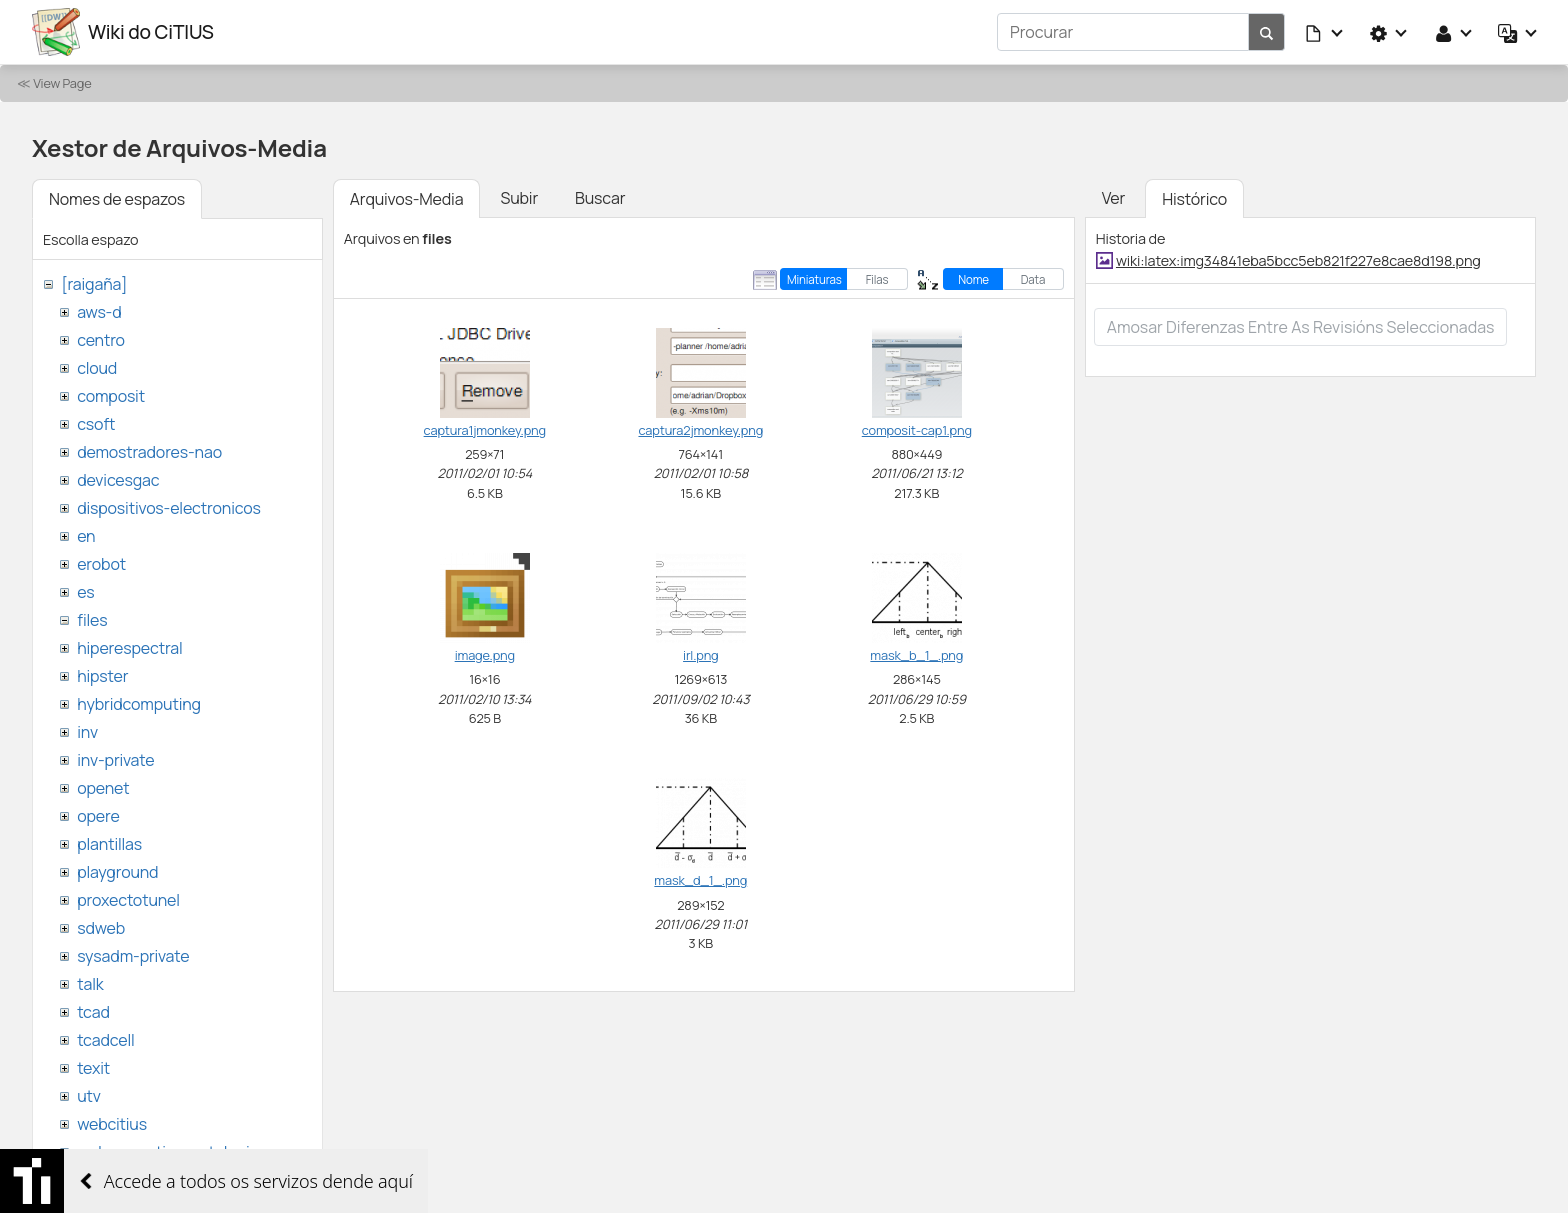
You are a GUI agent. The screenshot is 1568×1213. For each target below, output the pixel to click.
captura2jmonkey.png (700, 430)
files (92, 620)
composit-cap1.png (917, 430)
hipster (102, 676)
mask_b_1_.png (916, 655)
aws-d (99, 312)
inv (87, 732)
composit (111, 396)
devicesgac (118, 480)
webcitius (112, 1124)
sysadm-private (133, 956)
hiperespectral (129, 648)
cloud (97, 368)
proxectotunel (128, 900)
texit (93, 1068)
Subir (519, 198)
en (86, 536)
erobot (101, 564)
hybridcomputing (139, 704)
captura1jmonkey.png (485, 430)
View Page (62, 83)
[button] (1325, 32)
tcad (93, 1012)
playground (117, 872)
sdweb (101, 928)
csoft (96, 424)
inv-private (115, 760)
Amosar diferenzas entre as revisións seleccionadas (1301, 327)
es (85, 592)
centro (101, 340)
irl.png (700, 655)
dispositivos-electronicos (168, 508)
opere (98, 816)
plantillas (109, 844)
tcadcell (105, 1040)
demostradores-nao (149, 452)
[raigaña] (94, 284)
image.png (485, 655)
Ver (1113, 198)
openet (103, 788)
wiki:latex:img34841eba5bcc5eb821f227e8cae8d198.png (1298, 260)
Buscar (600, 198)
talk (90, 984)
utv (89, 1096)
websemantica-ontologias (171, 1152)
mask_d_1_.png (700, 880)
